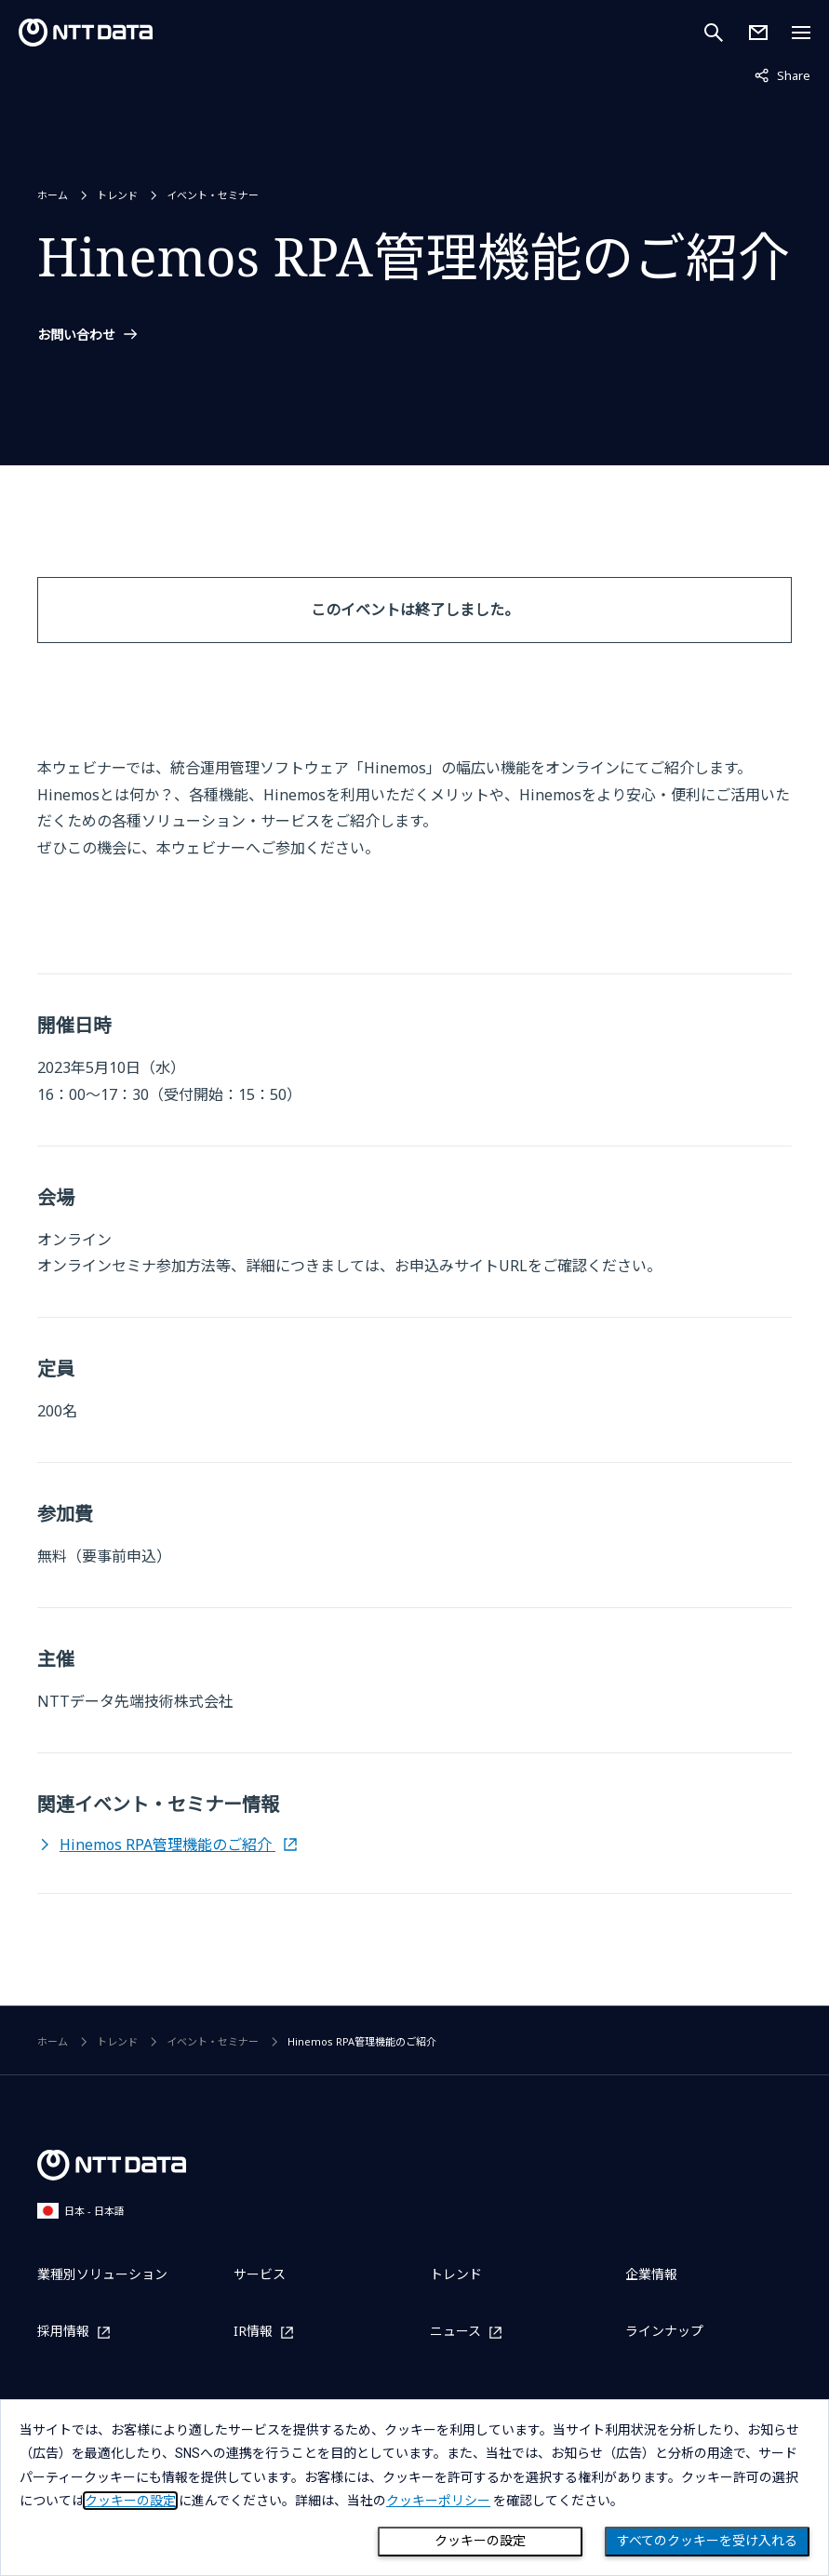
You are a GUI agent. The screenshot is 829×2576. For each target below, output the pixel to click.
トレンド (117, 195)
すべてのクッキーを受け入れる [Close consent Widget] (707, 2540)
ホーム (52, 195)
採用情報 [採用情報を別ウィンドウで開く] (63, 2332)
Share (782, 74)
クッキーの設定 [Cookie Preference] (480, 2540)
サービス (260, 2274)
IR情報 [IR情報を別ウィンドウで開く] (253, 2332)
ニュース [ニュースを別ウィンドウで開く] (455, 2332)
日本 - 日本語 (81, 2211)
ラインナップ (664, 2331)
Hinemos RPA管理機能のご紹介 (167, 1844)
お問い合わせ (76, 335)
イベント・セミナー (213, 195)
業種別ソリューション (102, 2274)
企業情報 (651, 2274)
